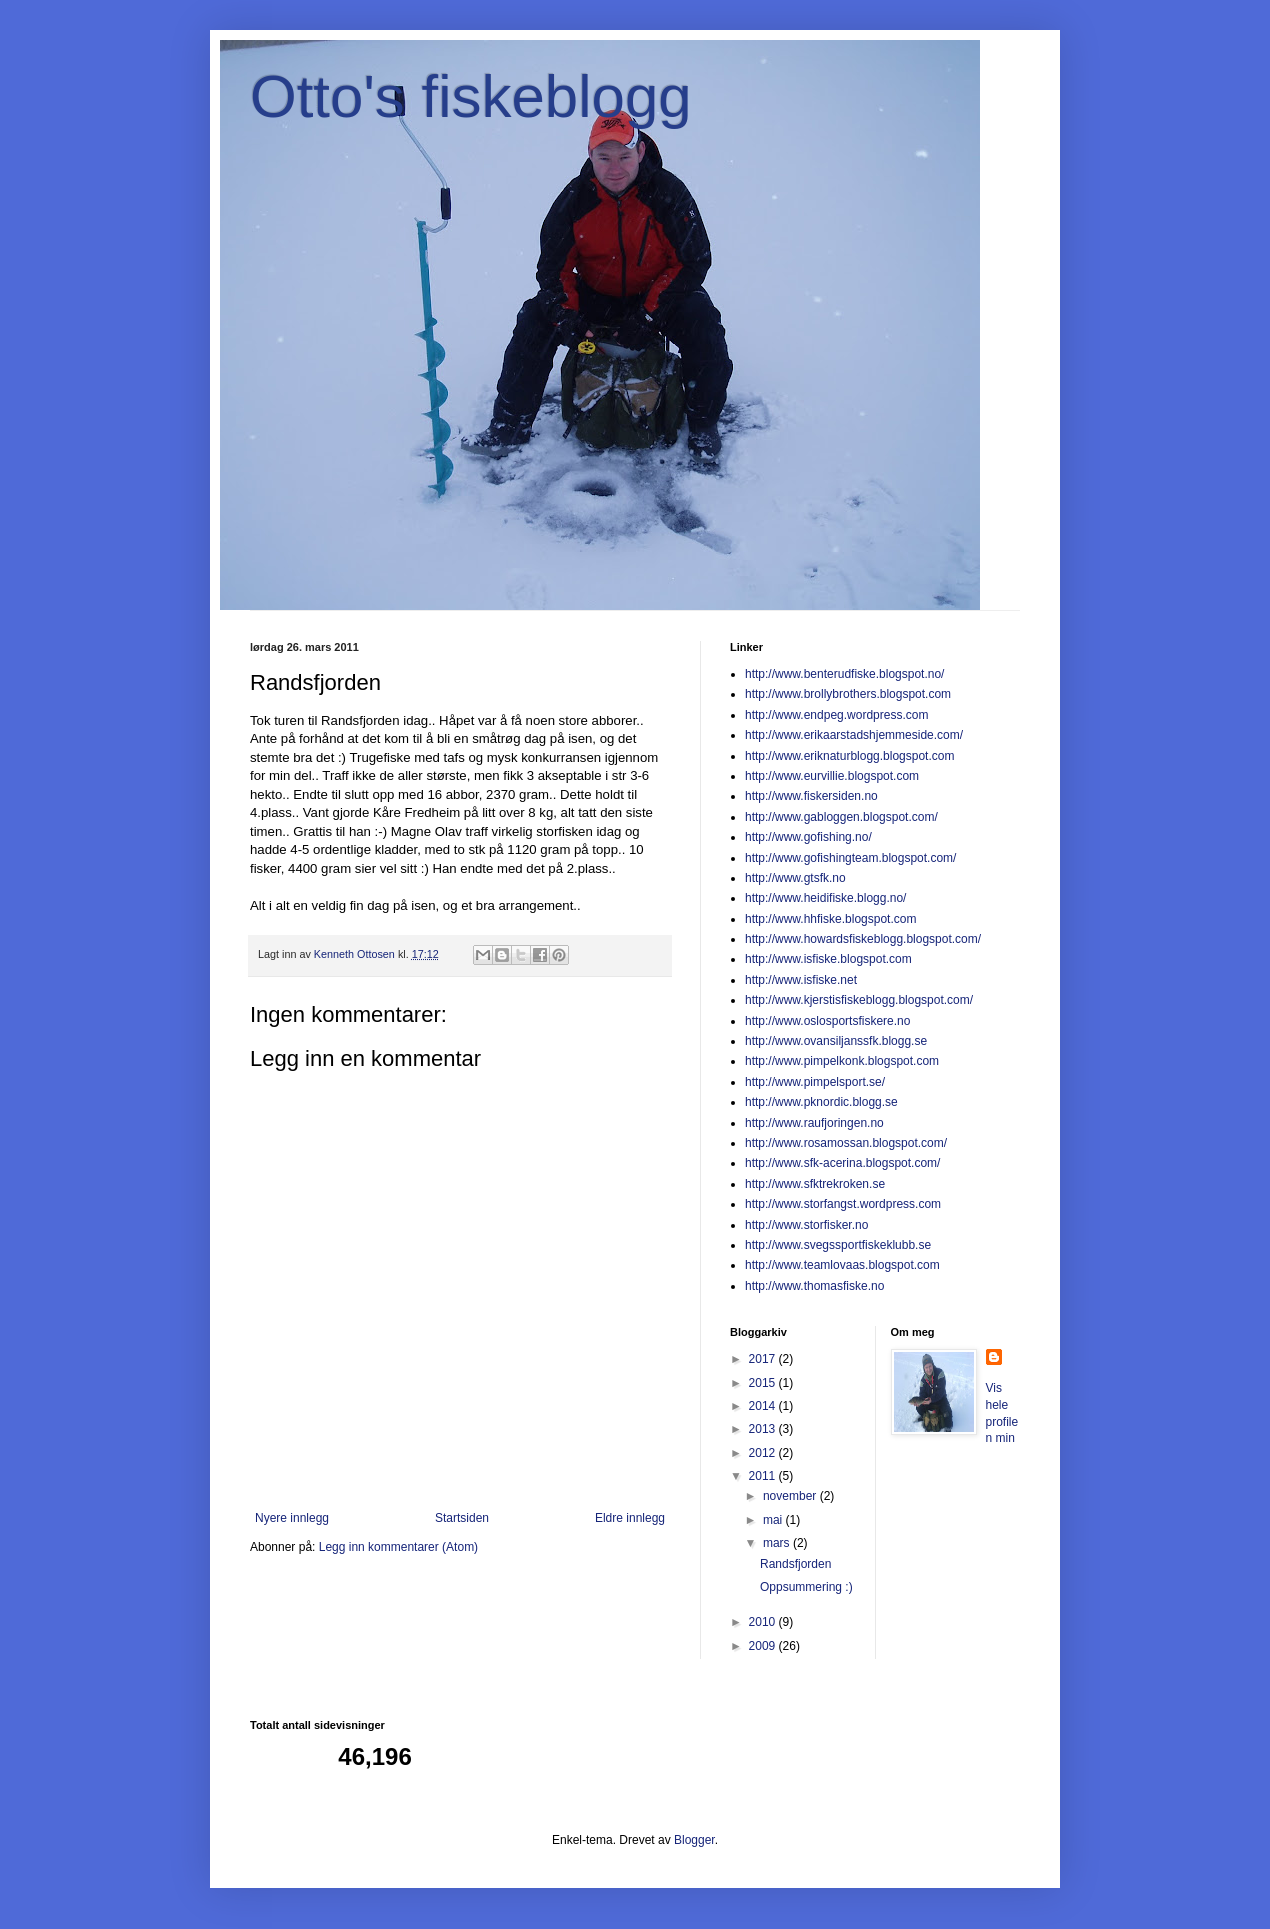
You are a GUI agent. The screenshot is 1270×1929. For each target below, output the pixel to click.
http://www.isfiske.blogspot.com (828, 959)
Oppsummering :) (806, 1587)
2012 (764, 1453)
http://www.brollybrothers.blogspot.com (848, 694)
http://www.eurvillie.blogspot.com (832, 776)
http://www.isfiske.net (801, 980)
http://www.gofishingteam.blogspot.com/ (850, 858)
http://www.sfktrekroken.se (815, 1184)
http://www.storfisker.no (806, 1225)
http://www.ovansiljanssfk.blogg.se (836, 1041)
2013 (764, 1429)
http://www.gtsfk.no (795, 878)
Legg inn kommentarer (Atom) (398, 1547)
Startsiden (462, 1518)
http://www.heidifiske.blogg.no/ (825, 898)
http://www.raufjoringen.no (814, 1123)
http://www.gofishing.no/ (808, 837)
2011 (764, 1476)
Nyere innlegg (292, 1518)
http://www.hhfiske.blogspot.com (830, 919)
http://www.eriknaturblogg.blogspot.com (849, 756)
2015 (764, 1383)
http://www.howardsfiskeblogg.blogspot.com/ (863, 939)
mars (778, 1543)
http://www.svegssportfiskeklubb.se (838, 1245)
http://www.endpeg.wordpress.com (836, 715)
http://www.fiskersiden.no (811, 796)
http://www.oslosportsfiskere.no (827, 1021)
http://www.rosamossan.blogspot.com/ (846, 1143)
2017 (764, 1359)
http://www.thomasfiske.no (814, 1286)
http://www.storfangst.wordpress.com (843, 1204)
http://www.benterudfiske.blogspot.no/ (844, 674)
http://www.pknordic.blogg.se (821, 1102)
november (791, 1496)
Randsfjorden (795, 1564)
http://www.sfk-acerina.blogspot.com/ (842, 1163)
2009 (764, 1646)
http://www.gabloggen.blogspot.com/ (841, 817)
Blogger (694, 1840)
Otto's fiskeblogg (471, 96)
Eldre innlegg (630, 1518)
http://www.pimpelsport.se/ (815, 1082)
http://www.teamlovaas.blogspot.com (842, 1265)
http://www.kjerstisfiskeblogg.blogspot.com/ (859, 1000)
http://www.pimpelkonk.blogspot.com (842, 1061)
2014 (764, 1406)
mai (774, 1520)
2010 (764, 1622)
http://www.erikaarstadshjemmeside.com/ (854, 735)
